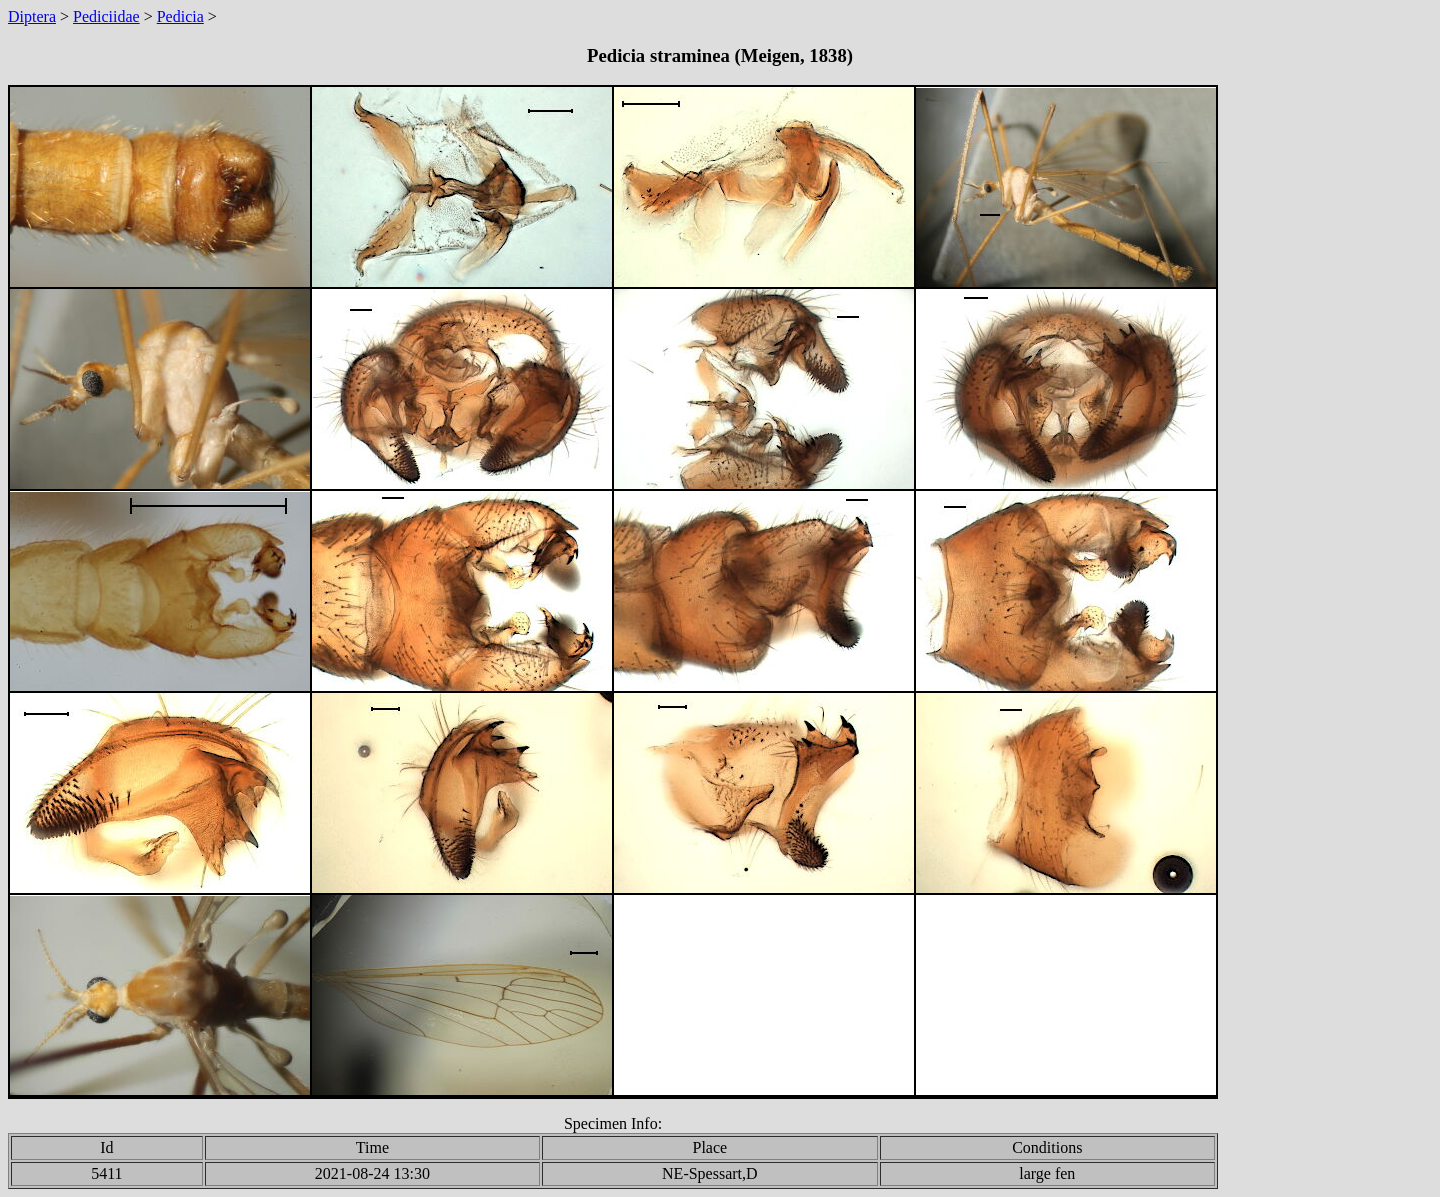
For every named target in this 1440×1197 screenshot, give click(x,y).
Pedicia (180, 16)
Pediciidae (106, 16)
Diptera (32, 16)
